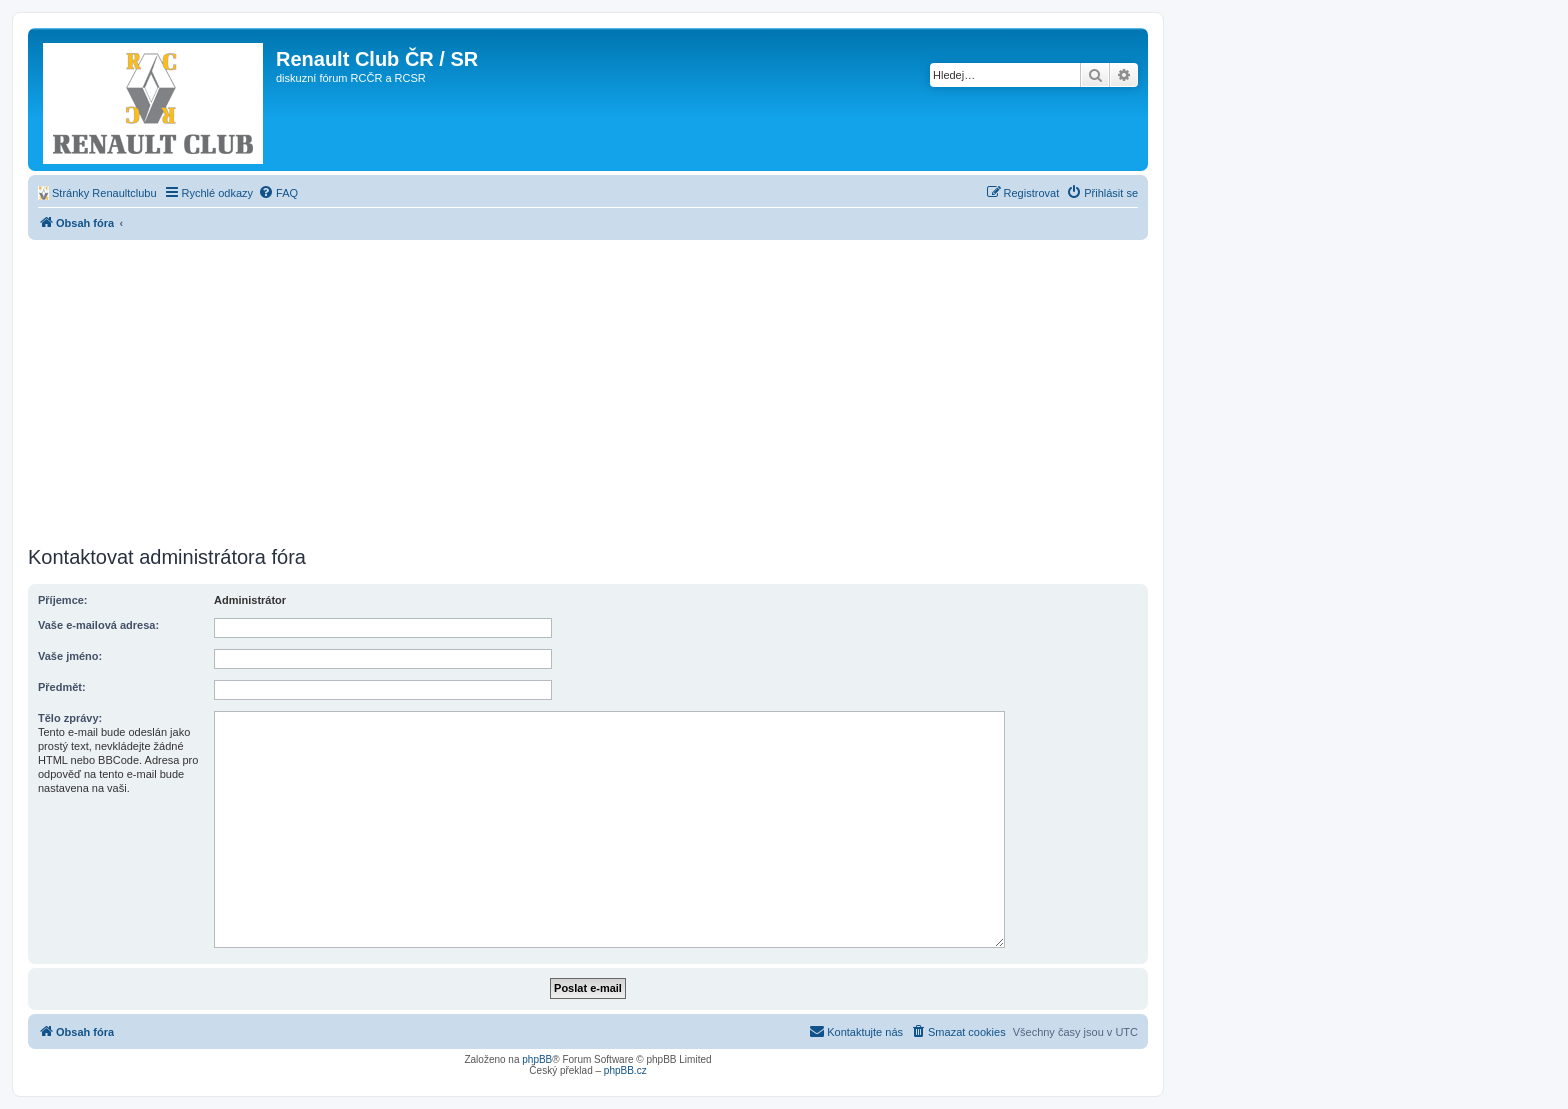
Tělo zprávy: (70, 718)
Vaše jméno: (70, 656)
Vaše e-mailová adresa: (98, 625)
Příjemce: (63, 600)
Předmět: (62, 687)
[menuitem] (97, 193)
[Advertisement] (588, 390)
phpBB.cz (625, 1070)
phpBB (537, 1059)
